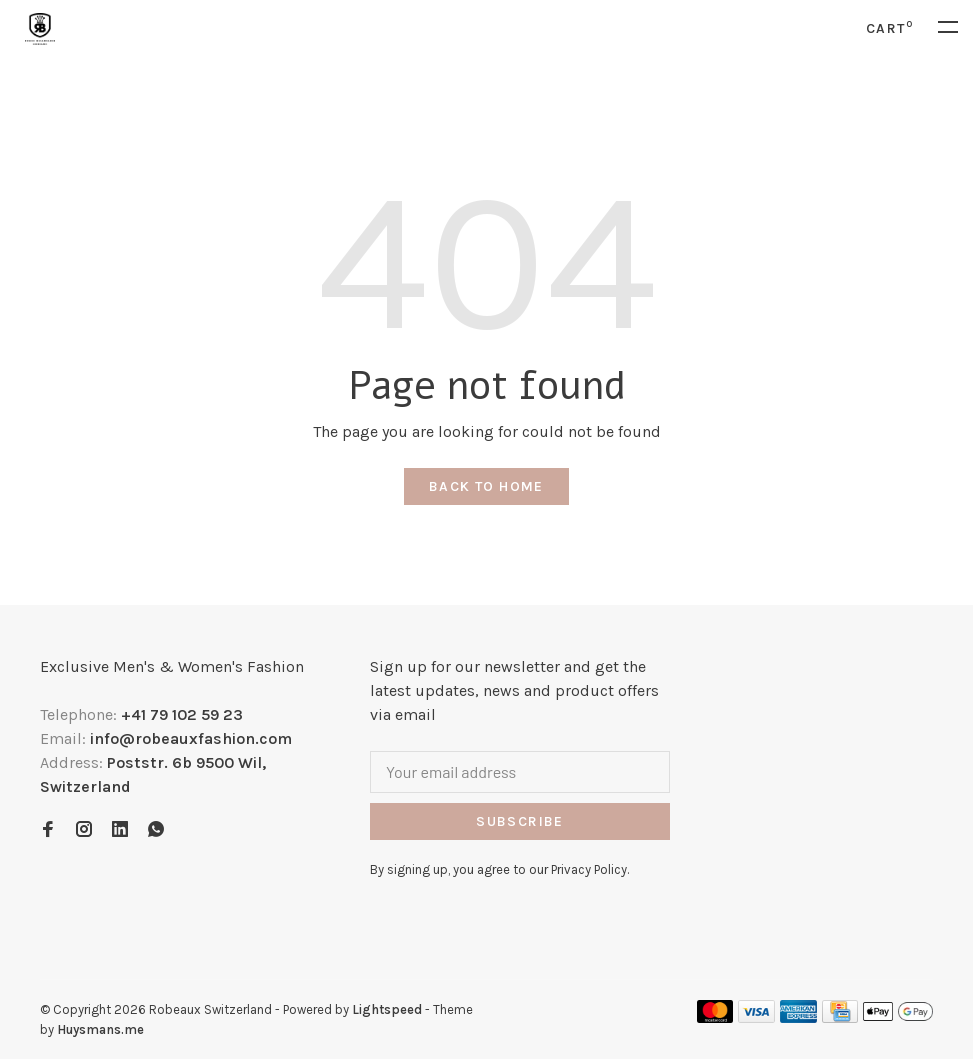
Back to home (486, 486)
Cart (889, 28)
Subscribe (520, 821)
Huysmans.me (100, 1029)
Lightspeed (387, 1009)
